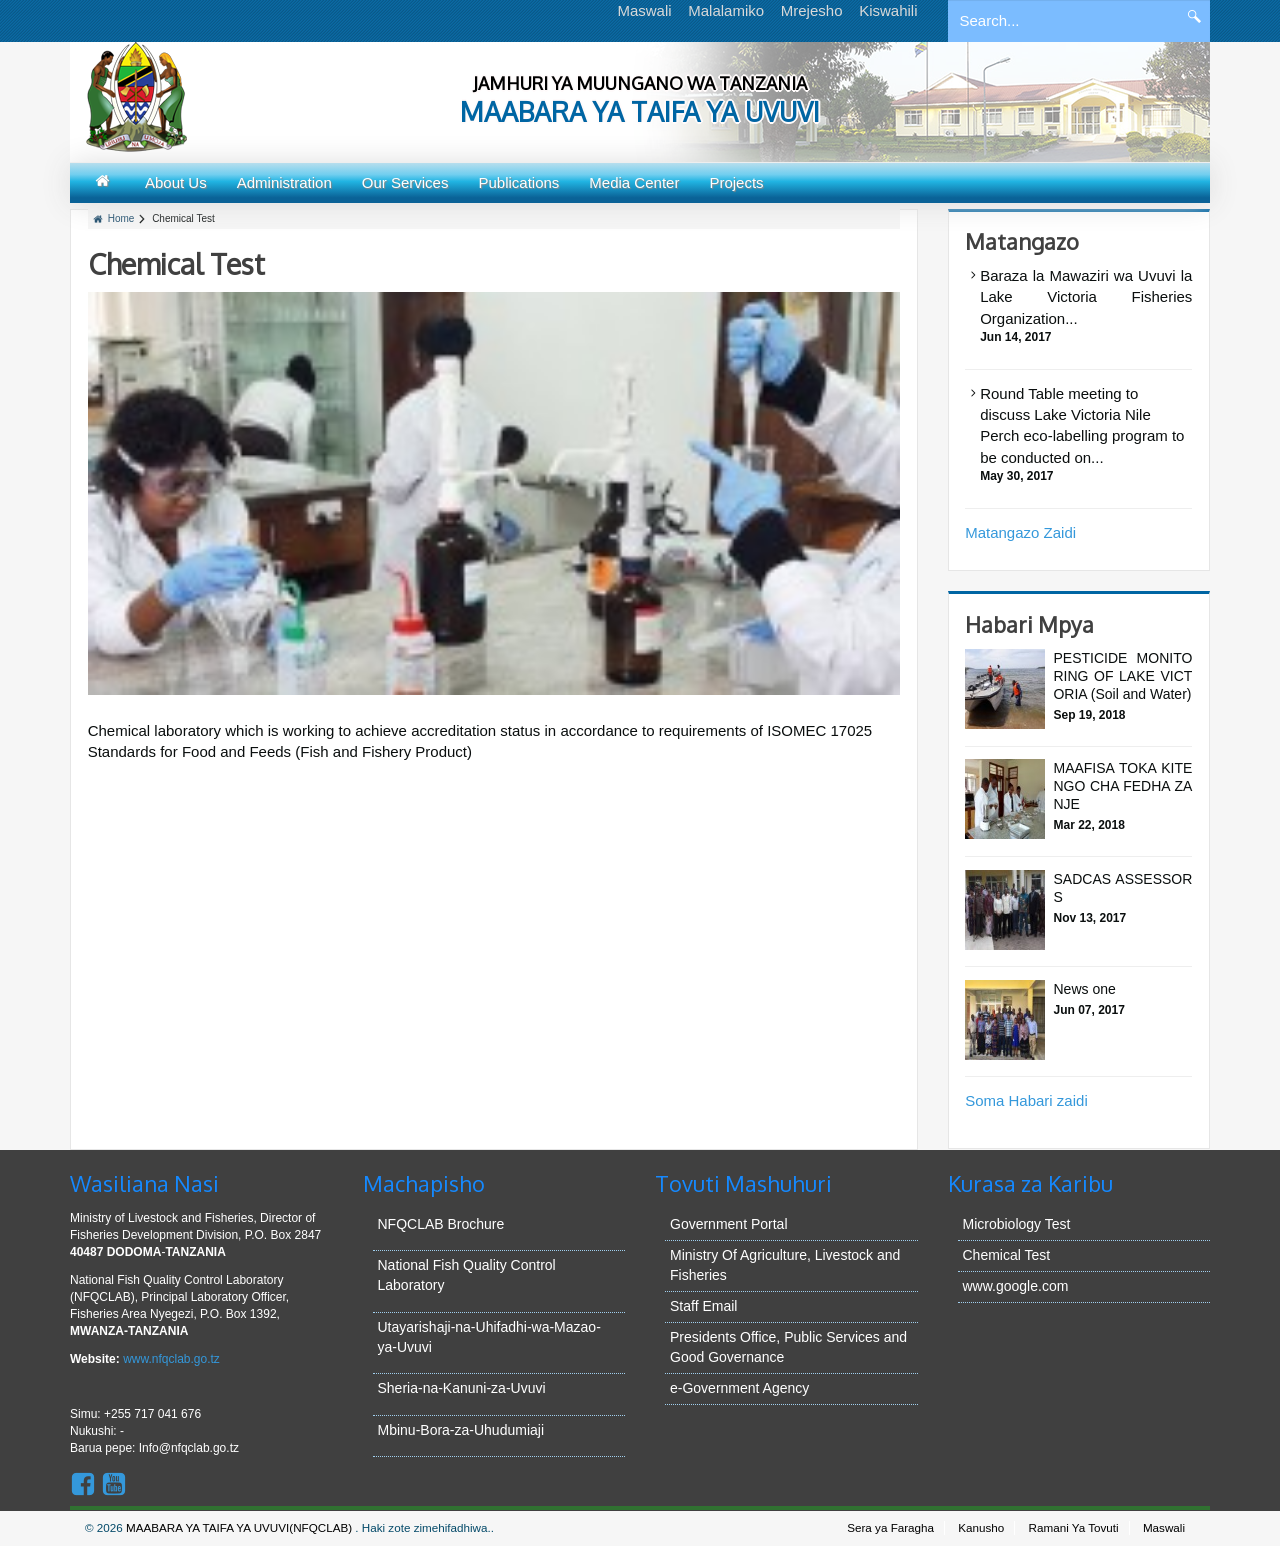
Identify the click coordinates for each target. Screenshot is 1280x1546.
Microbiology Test (1017, 1224)
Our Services (405, 182)
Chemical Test (1007, 1255)
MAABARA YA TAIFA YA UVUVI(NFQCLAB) (240, 1527)
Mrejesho (812, 10)
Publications (518, 182)
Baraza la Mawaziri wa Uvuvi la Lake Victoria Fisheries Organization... (1086, 297)
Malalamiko (726, 10)
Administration (284, 182)
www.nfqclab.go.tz (171, 1359)
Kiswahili (888, 10)
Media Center (634, 182)
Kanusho (981, 1527)
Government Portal (729, 1224)
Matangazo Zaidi (1020, 532)
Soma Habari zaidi (1026, 1100)
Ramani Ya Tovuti (1074, 1527)
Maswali (644, 10)
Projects (736, 182)
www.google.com (1016, 1286)
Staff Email (703, 1306)
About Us (176, 182)
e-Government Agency (739, 1388)
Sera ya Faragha (890, 1527)
